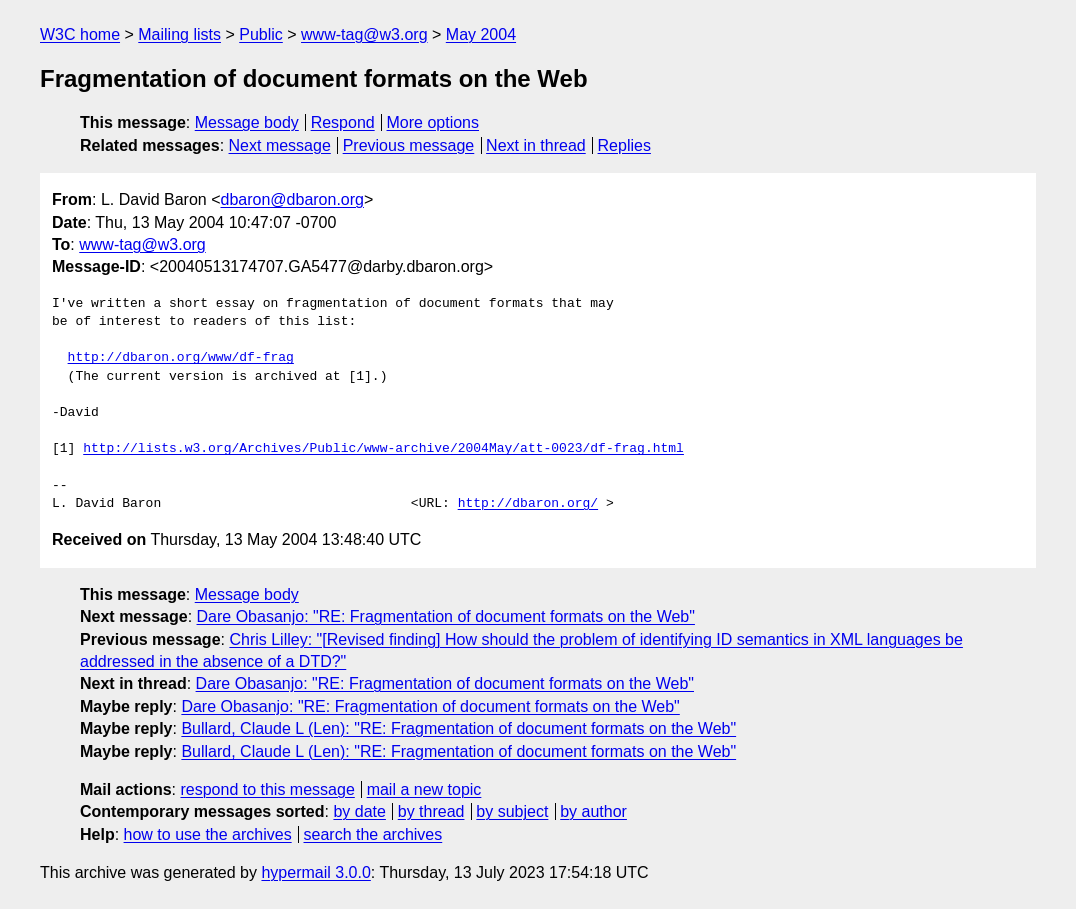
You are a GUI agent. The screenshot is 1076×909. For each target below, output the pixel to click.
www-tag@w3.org (364, 34)
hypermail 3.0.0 (315, 872)
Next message (280, 145)
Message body (247, 122)
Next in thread (536, 145)
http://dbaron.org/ (528, 504)
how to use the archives (208, 834)
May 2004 (481, 34)
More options (433, 122)
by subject (512, 811)
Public (261, 34)
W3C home (80, 34)
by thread (431, 811)
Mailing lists (179, 34)
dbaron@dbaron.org (292, 199)
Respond (343, 122)
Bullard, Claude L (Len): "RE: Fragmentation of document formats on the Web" (458, 728)
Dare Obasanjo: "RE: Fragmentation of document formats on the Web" (446, 616)
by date (359, 811)
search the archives (373, 834)
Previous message (409, 145)
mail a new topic (424, 789)
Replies (624, 145)
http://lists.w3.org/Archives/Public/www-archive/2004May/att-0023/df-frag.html (383, 449)
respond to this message (267, 789)
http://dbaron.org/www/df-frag (181, 358)
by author (593, 811)
